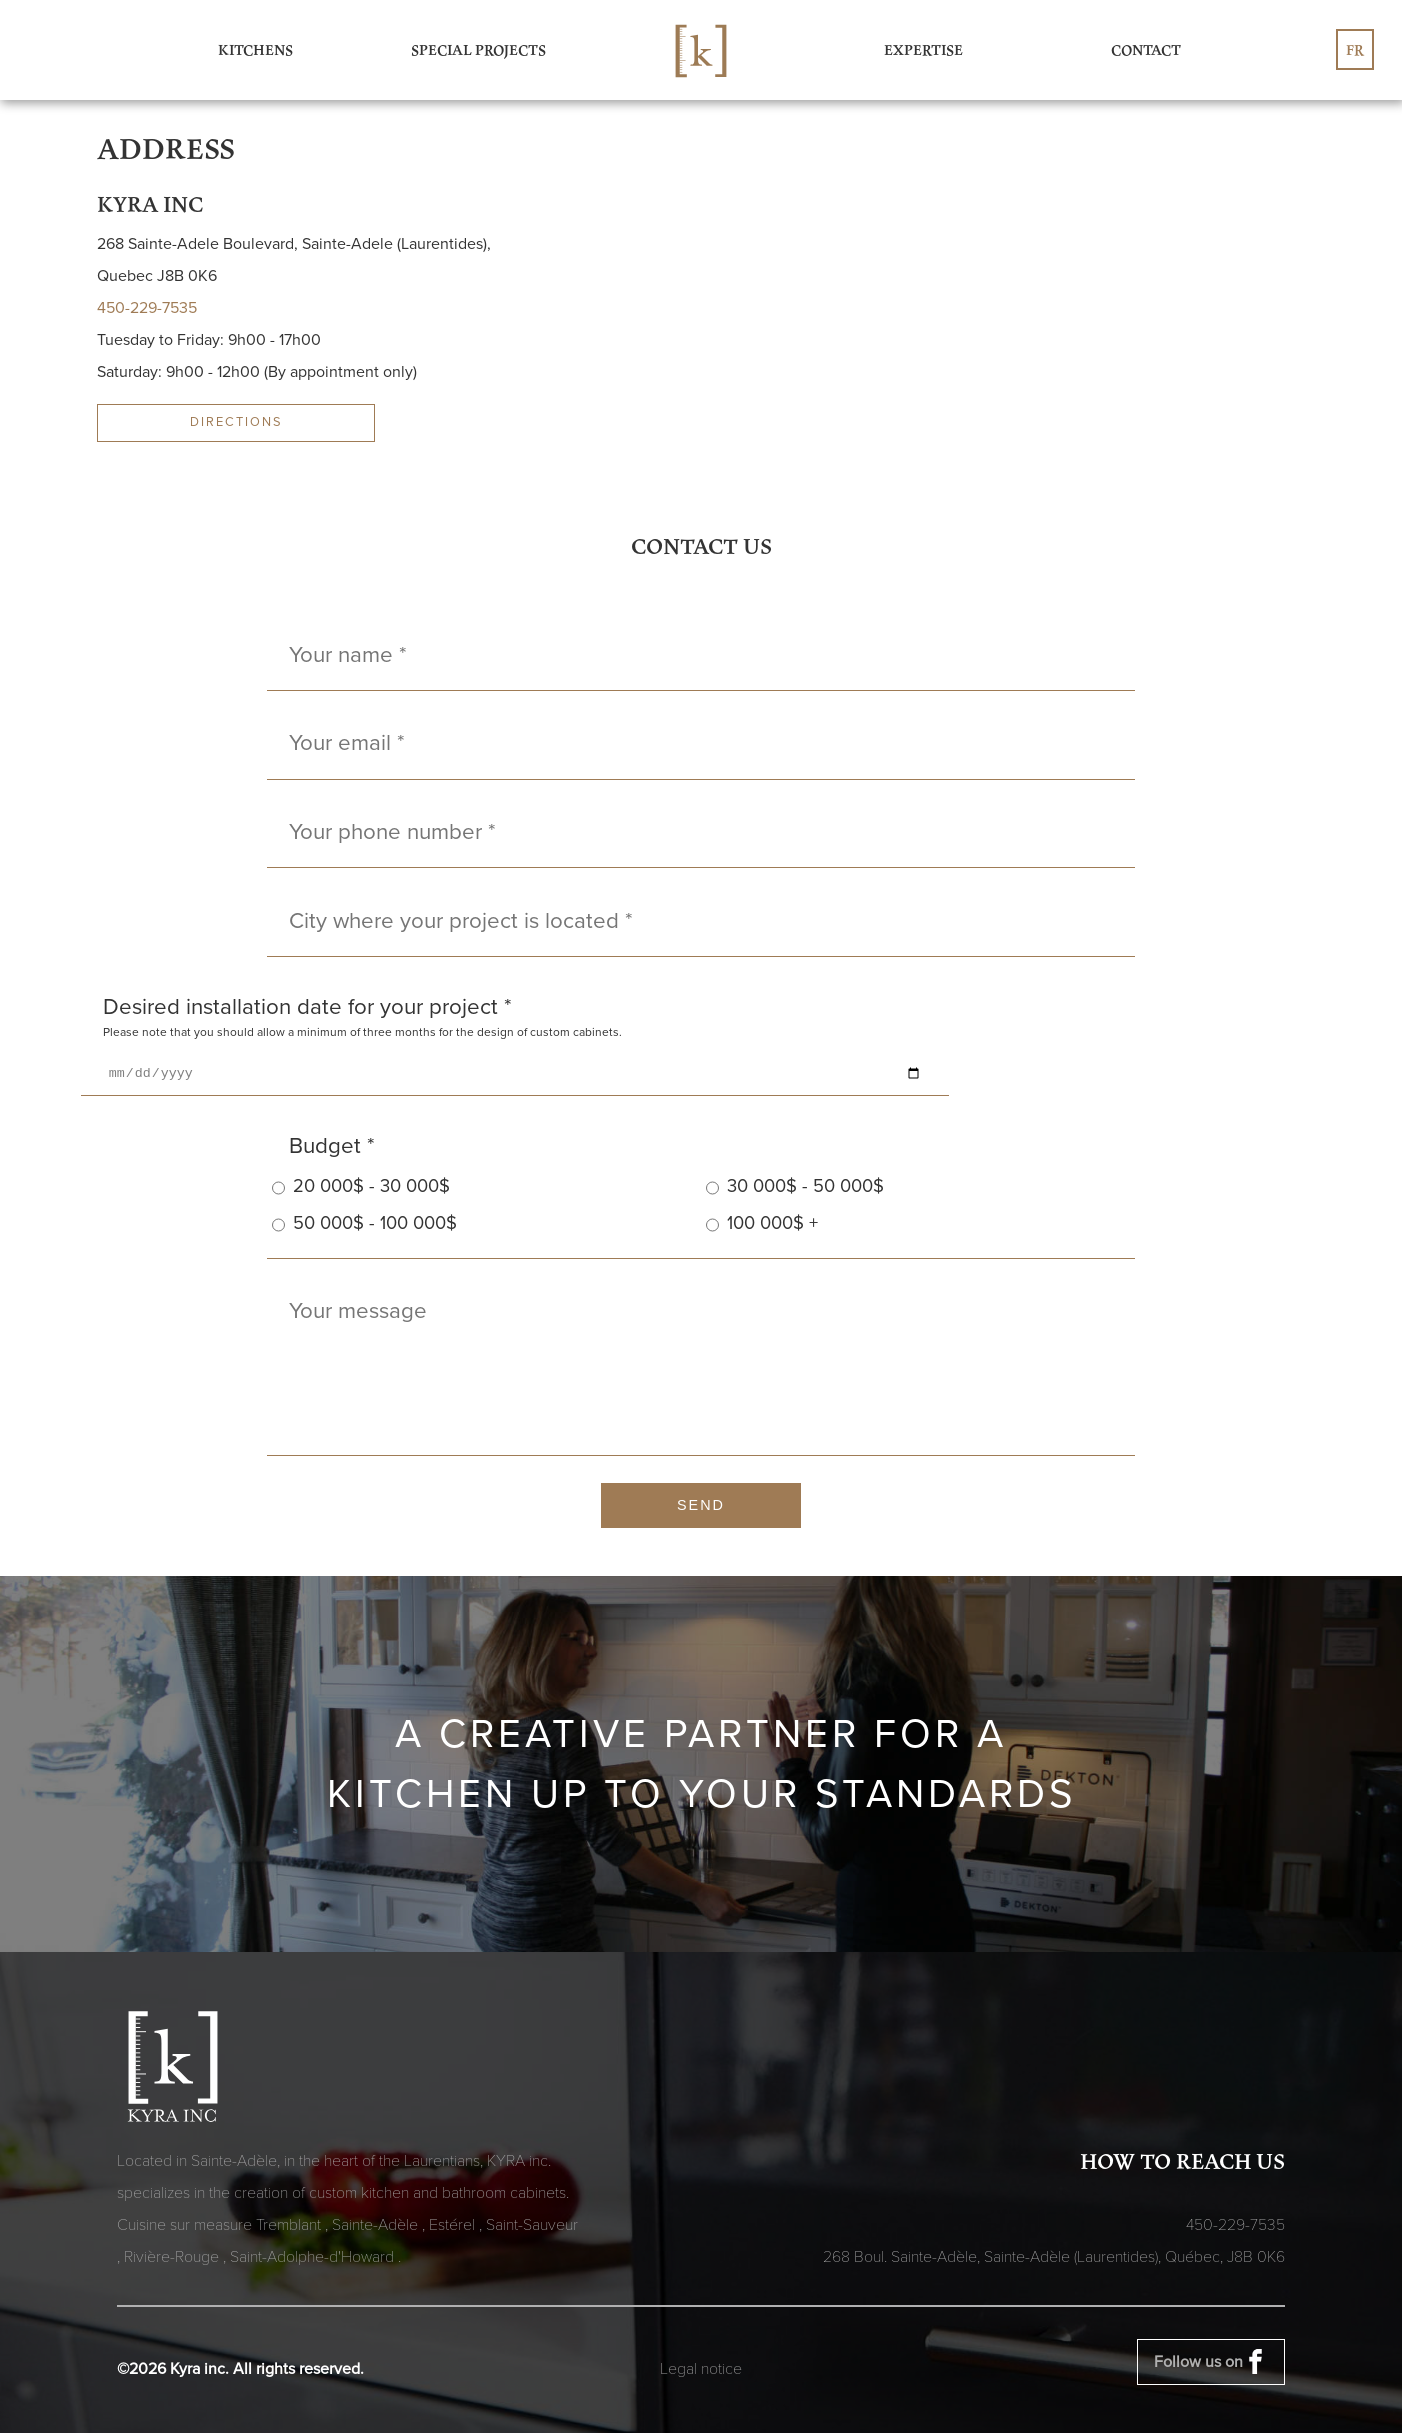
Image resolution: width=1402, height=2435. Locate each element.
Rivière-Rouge (173, 2259)
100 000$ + (762, 1228)
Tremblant (290, 2227)
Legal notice (701, 2371)
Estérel (454, 2227)
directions (236, 422)
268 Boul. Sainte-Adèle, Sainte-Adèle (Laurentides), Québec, (1054, 2259)
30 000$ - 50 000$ (795, 1191)
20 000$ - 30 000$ (361, 1191)
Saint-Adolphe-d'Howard (314, 2259)
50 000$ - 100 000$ (364, 1228)
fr (1355, 49)
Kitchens (255, 49)
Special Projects (478, 49)
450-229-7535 (147, 308)
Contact (1146, 49)
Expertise (923, 49)
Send (701, 1508)
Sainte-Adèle (377, 2227)
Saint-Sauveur (532, 2227)
